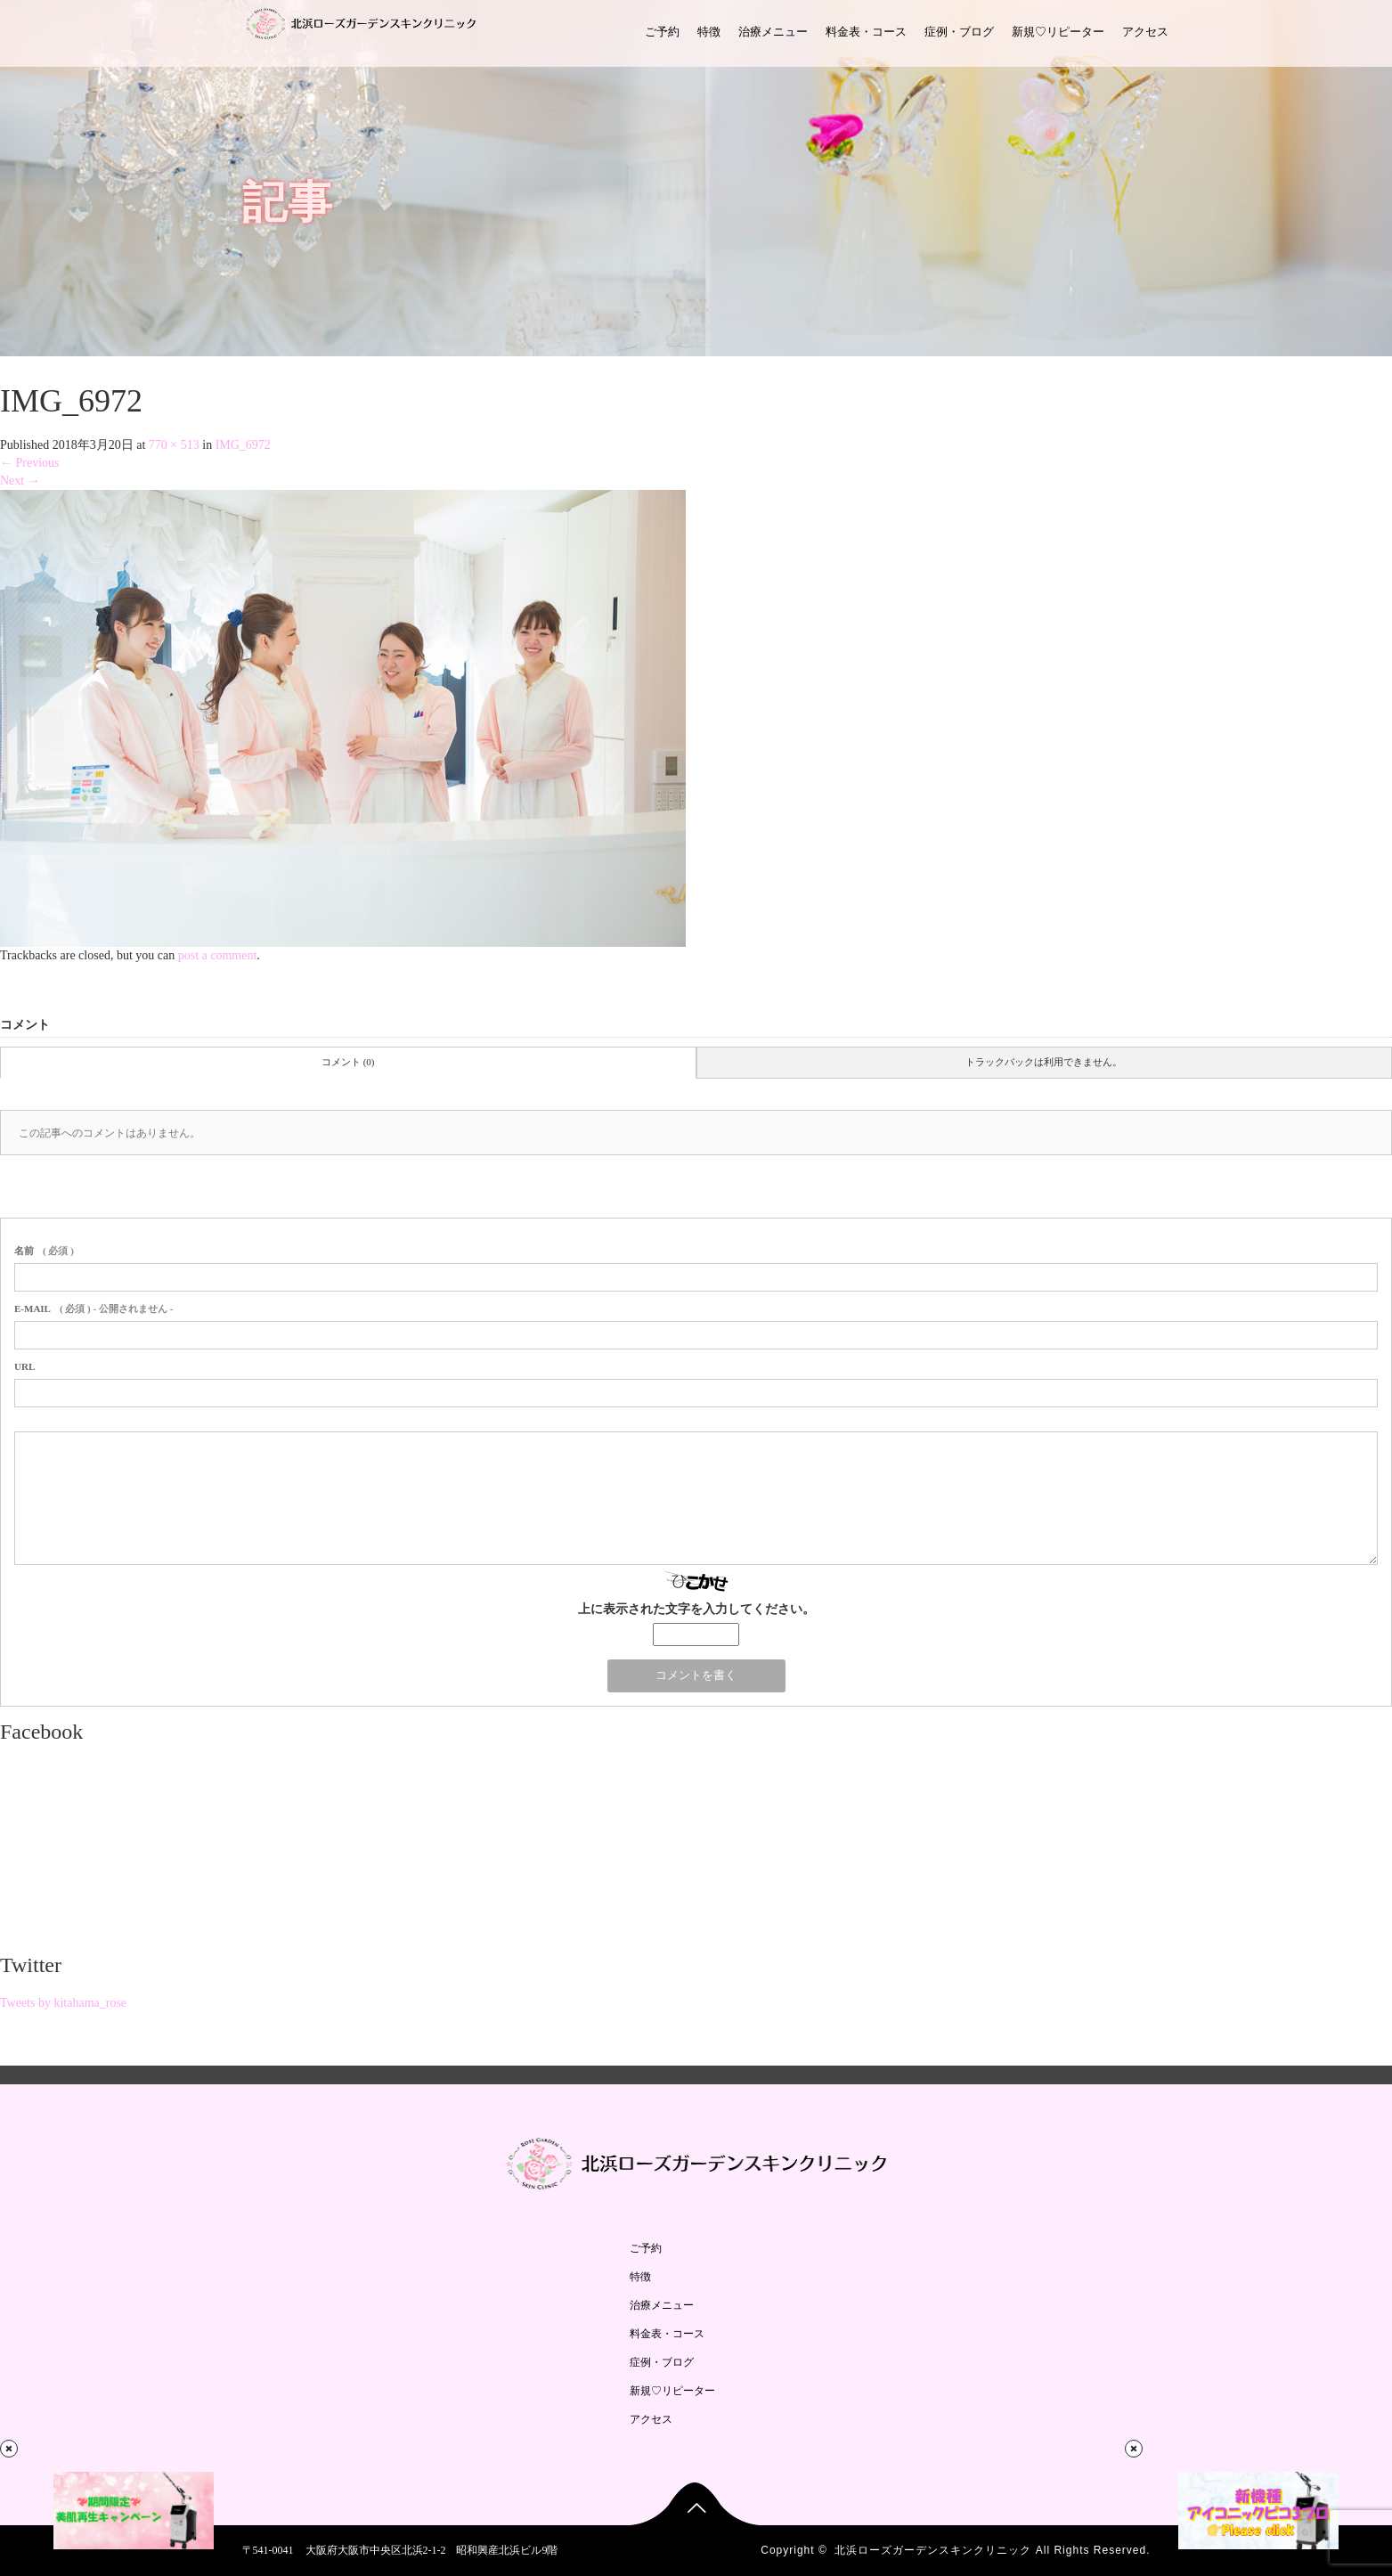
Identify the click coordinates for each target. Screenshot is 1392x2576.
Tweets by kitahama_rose (63, 2002)
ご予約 (662, 31)
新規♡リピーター (1058, 31)
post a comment (217, 955)
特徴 (708, 31)
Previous (30, 462)
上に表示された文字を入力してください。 (696, 1609)
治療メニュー (773, 31)
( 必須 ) (44, 1250)
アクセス (1145, 31)
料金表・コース (866, 31)
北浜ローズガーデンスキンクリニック (932, 2550)
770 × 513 (174, 445)
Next (20, 480)
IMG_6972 (243, 445)
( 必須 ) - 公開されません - (93, 1308)
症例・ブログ (959, 31)
